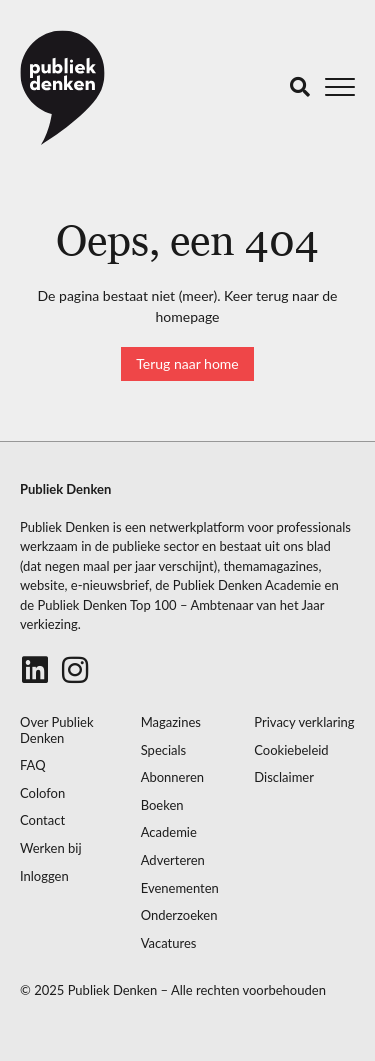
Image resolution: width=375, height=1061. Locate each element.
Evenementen (180, 888)
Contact (42, 820)
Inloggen (44, 876)
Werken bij (51, 848)
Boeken (162, 805)
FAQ (33, 765)
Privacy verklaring (304, 722)
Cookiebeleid (291, 750)
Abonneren (172, 777)
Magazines (171, 722)
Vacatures (169, 943)
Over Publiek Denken (57, 730)
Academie (169, 832)
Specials (164, 750)
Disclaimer (284, 777)
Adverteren (173, 860)
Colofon (42, 793)
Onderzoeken (179, 915)
